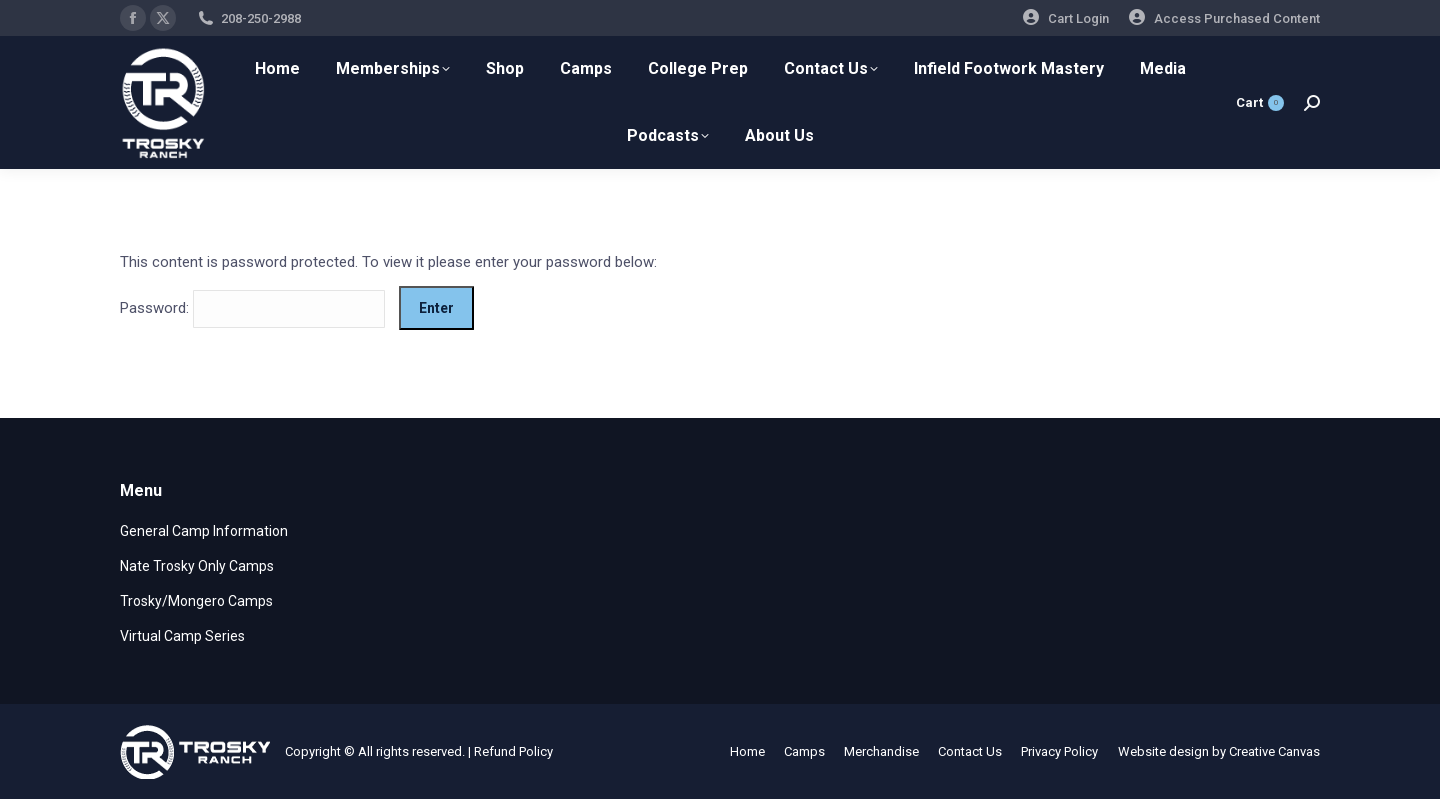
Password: (252, 308)
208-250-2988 (261, 18)
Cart (1260, 103)
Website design (1163, 751)
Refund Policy (513, 751)
